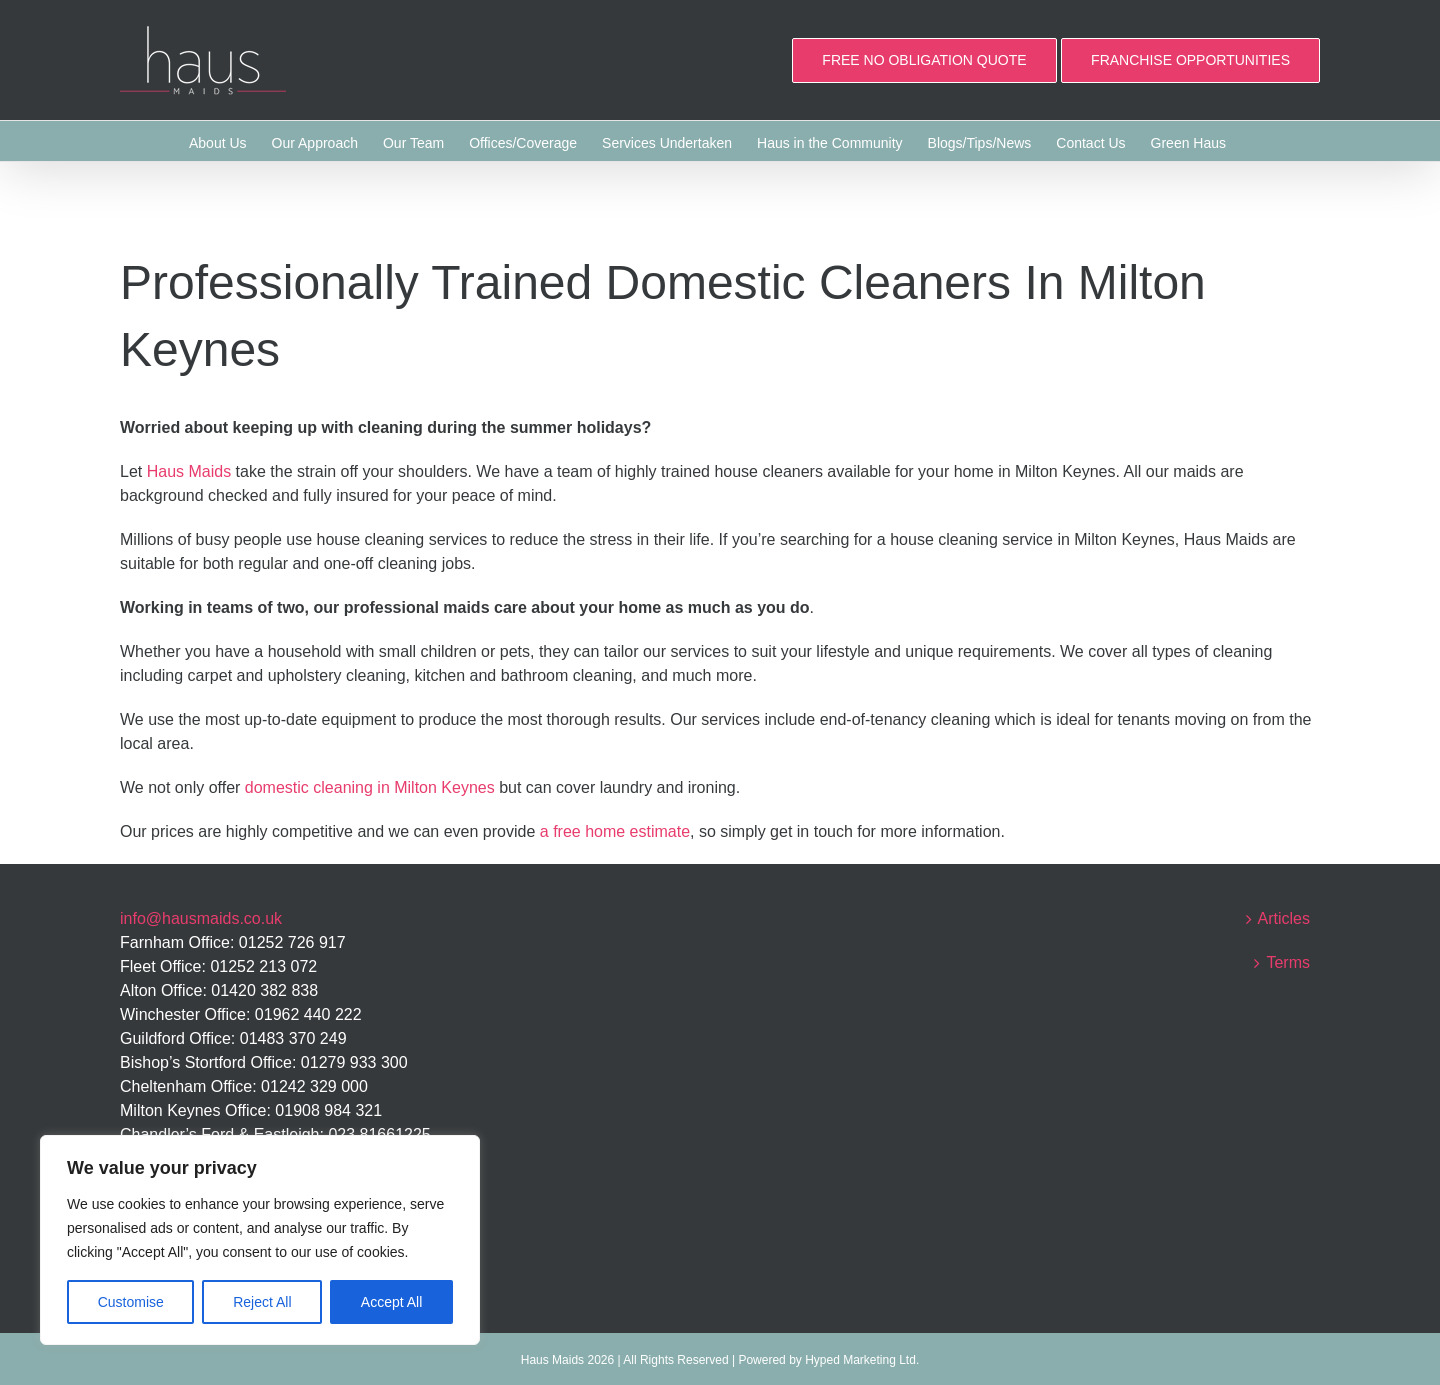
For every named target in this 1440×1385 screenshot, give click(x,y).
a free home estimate (615, 831)
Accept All (391, 1302)
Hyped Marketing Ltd (860, 1360)
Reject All (262, 1302)
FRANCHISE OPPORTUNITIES (1190, 60)
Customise (131, 1302)
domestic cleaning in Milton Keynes (370, 787)
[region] (260, 1240)
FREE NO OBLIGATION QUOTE (924, 60)
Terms (1288, 962)
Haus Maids (189, 471)
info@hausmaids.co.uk (201, 918)
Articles (1284, 918)
